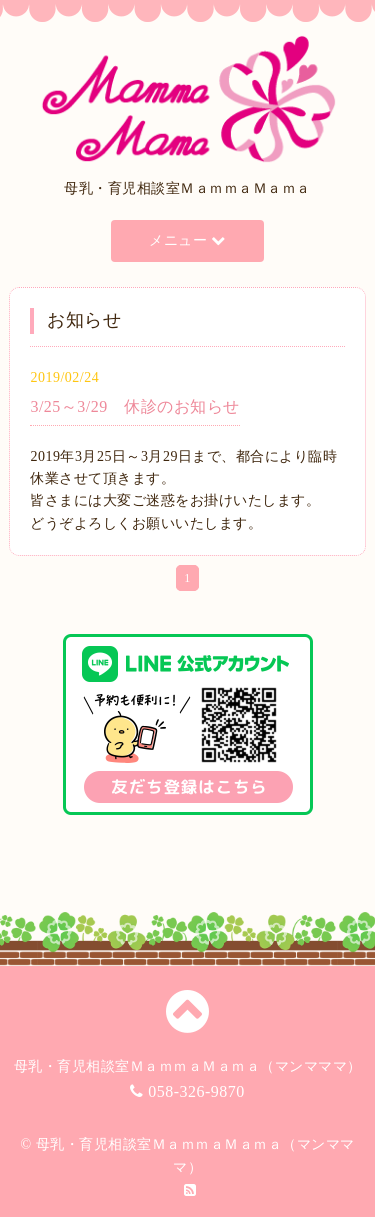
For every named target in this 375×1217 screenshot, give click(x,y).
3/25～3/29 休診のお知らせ (134, 406)
